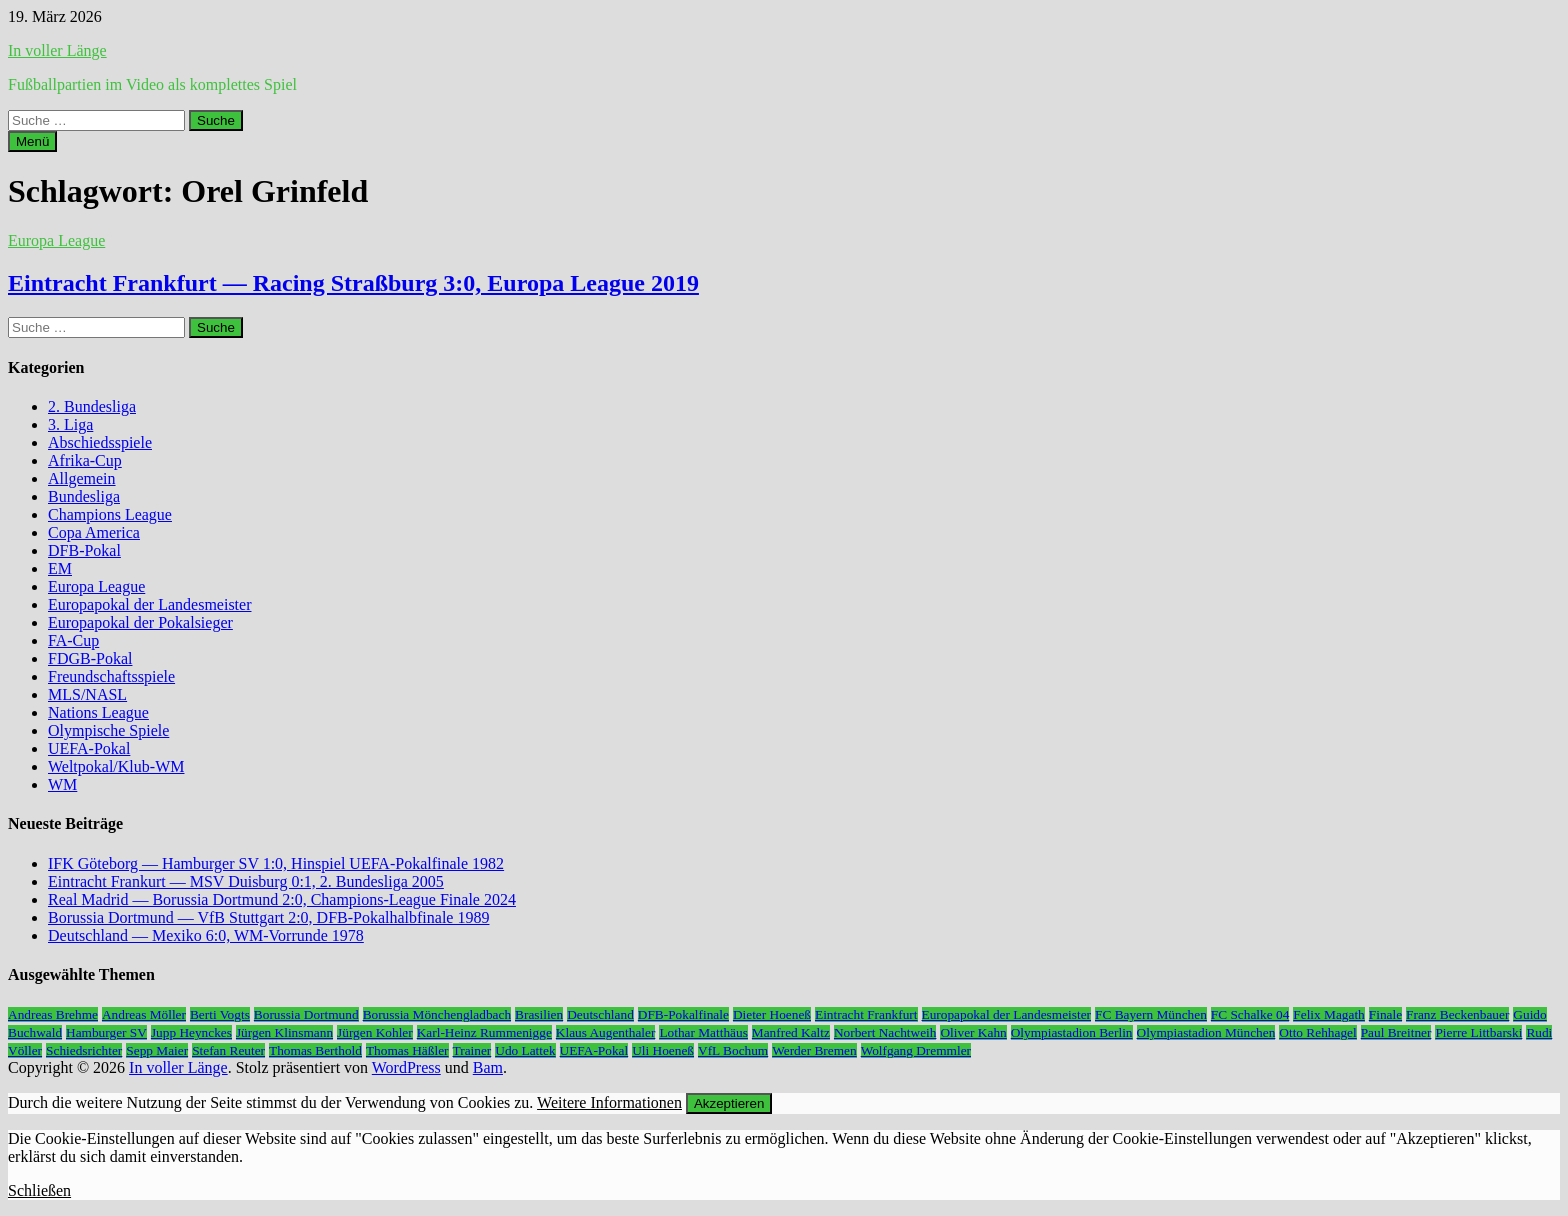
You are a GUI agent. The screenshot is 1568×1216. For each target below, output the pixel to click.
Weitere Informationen (609, 1102)
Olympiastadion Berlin (1072, 1032)
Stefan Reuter (228, 1050)
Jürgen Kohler (375, 1032)
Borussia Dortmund (306, 1014)
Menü (32, 141)
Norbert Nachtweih (885, 1032)
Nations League (98, 712)
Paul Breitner (1396, 1032)
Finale (1385, 1014)
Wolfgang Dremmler (916, 1050)
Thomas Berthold (315, 1050)
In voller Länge (57, 50)
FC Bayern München (1151, 1014)
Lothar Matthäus (703, 1032)
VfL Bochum (733, 1050)
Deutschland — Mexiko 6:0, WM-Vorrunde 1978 (206, 935)
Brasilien (539, 1014)
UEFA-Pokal (89, 748)
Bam (488, 1067)
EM (60, 568)
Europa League (56, 240)
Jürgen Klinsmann (284, 1032)
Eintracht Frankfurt (866, 1014)
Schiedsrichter (84, 1050)
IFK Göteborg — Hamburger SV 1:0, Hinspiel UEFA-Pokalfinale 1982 (276, 863)
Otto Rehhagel (1317, 1032)
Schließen (39, 1190)
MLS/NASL (87, 694)
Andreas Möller (144, 1014)
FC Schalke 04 (1250, 1014)
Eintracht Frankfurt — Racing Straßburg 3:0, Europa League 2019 (353, 283)
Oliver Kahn (973, 1032)
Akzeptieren (729, 1103)
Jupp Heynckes (191, 1032)
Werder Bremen (814, 1050)
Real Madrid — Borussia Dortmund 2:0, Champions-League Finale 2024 (282, 899)
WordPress (406, 1067)
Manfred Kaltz (791, 1032)
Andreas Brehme (53, 1014)
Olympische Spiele (108, 730)
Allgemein (82, 478)
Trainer (472, 1050)
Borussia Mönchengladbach (437, 1014)
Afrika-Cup (85, 460)
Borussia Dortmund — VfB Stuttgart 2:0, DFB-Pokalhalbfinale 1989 (268, 917)
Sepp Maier (157, 1050)
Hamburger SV (106, 1032)
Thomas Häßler (407, 1050)
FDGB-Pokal (90, 658)
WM (62, 784)
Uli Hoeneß (663, 1050)
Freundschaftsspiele (111, 676)
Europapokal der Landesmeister (149, 604)
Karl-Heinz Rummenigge (484, 1032)
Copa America (94, 532)
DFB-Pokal (84, 550)
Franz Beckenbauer (1457, 1014)
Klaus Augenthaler (606, 1032)
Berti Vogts (220, 1014)
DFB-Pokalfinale (683, 1014)
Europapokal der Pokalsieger (140, 622)
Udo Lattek (525, 1050)
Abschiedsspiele (100, 442)
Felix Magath (1328, 1014)
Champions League (110, 514)
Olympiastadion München (1206, 1032)
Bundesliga (84, 496)
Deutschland (600, 1014)
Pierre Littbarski (1478, 1032)
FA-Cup (73, 640)
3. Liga (70, 424)
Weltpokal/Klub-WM (116, 766)
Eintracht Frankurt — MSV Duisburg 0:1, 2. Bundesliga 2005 (246, 881)
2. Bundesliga (92, 406)
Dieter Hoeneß (772, 1014)
